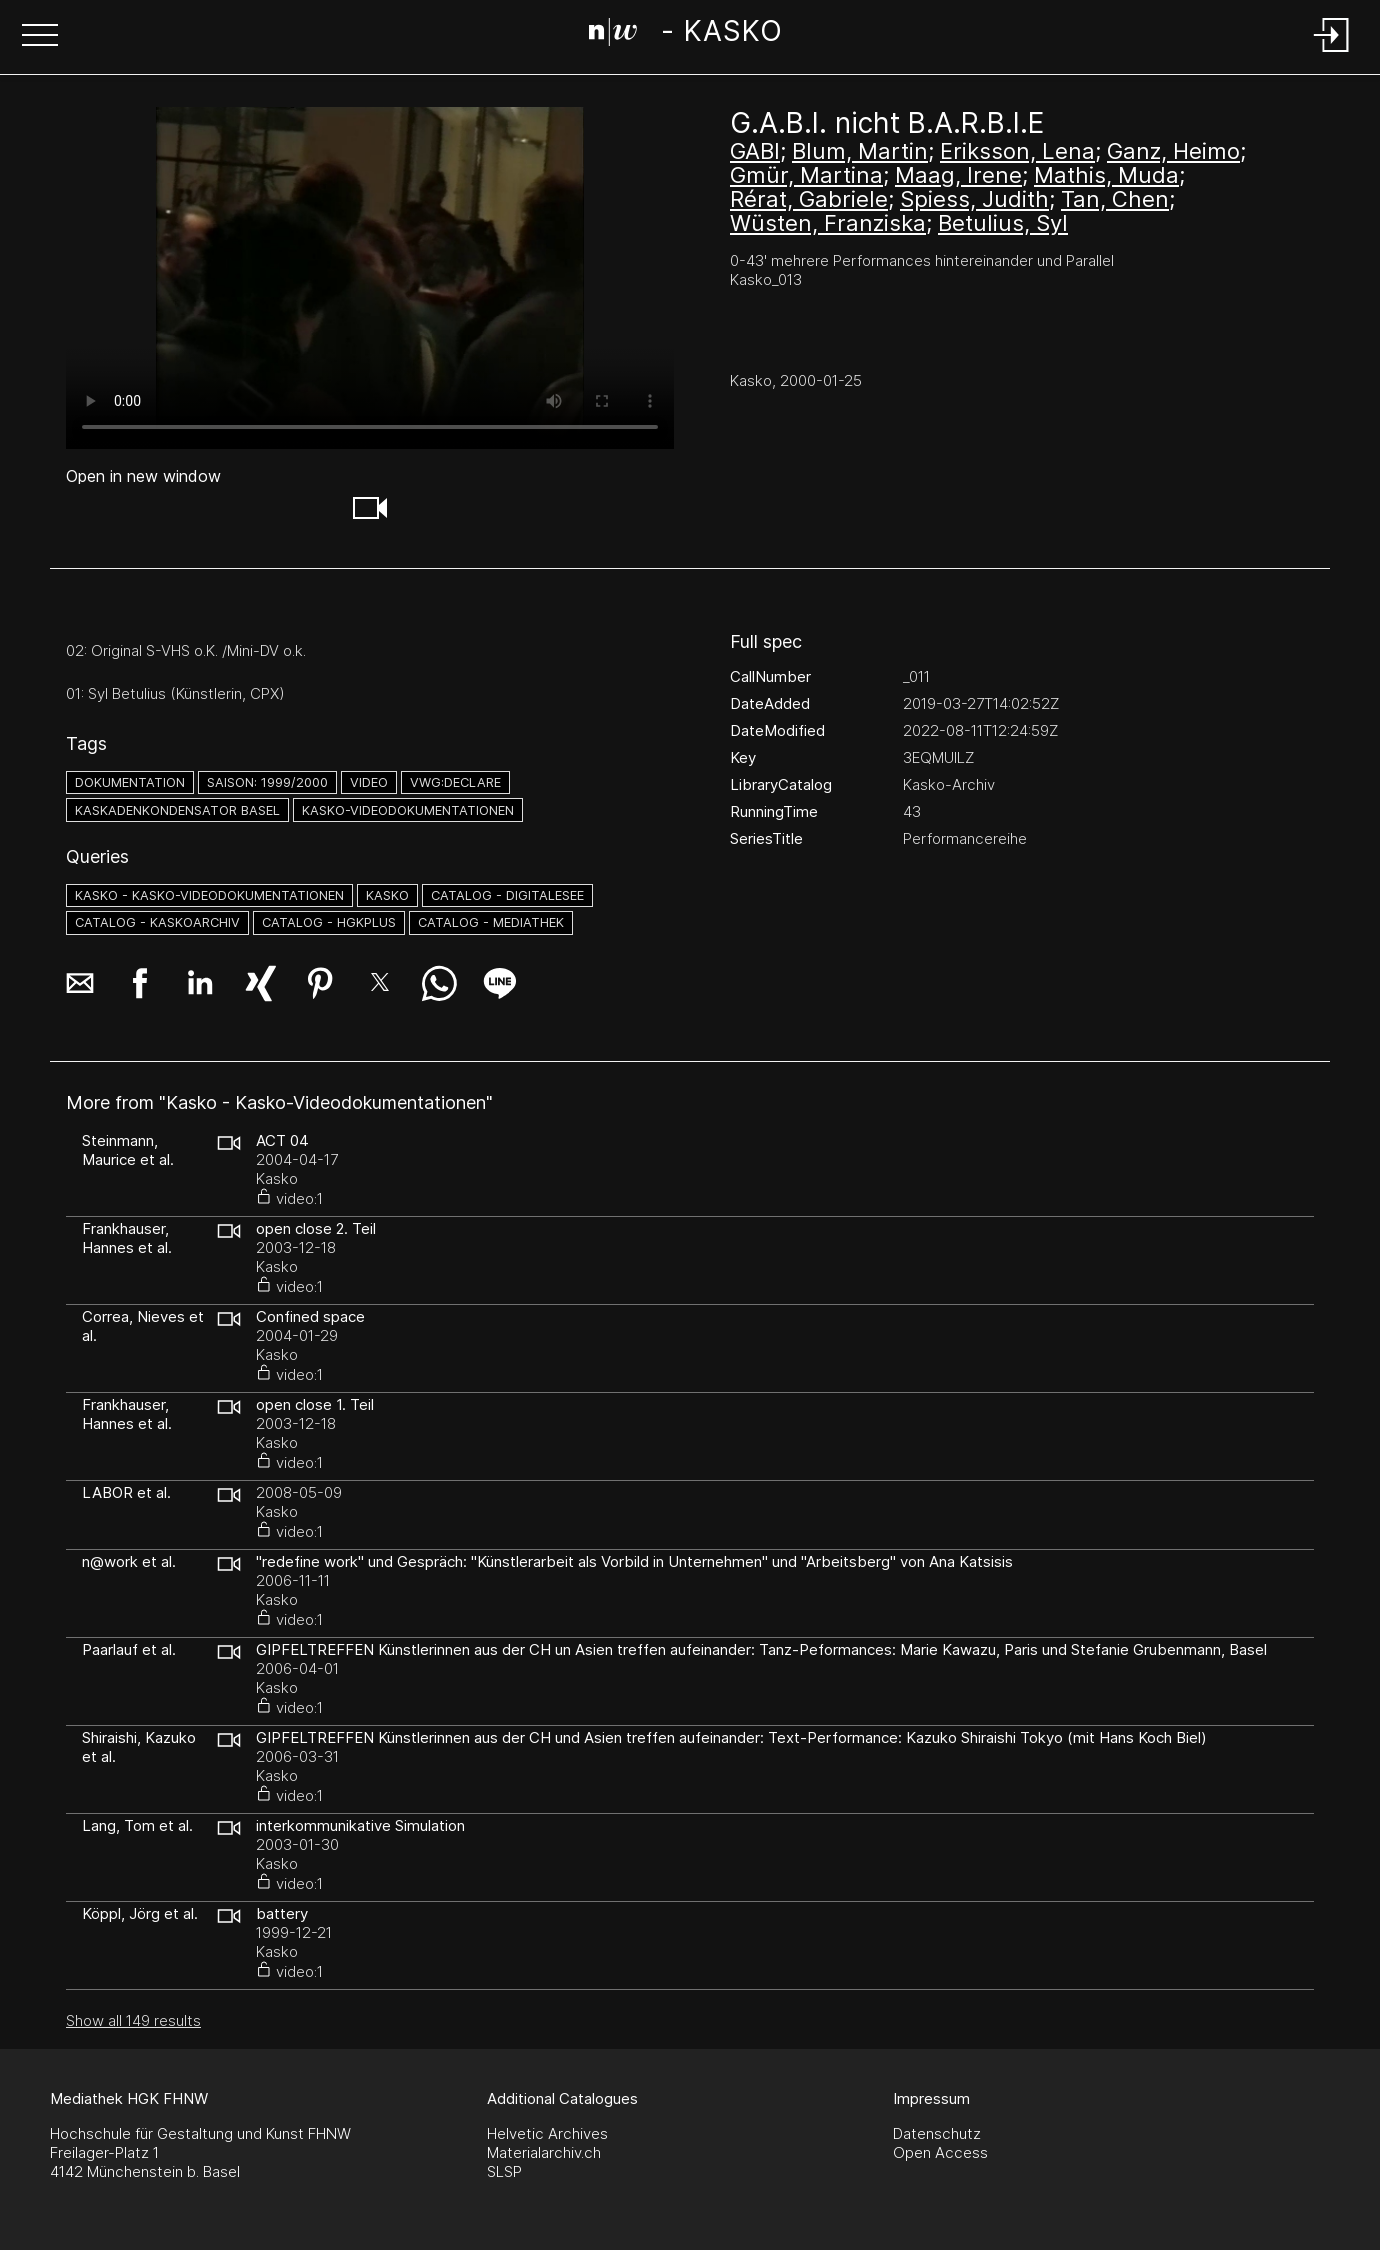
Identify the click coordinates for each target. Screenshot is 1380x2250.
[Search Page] (685, 35)
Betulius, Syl (1003, 223)
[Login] (1332, 53)
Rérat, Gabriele (809, 199)
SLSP (504, 2171)
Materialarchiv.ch (544, 2152)
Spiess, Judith (974, 199)
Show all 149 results (133, 2020)
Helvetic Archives (547, 2133)
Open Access (940, 2152)
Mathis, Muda (1106, 175)
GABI (755, 151)
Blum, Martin (860, 151)
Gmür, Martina (806, 175)
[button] (40, 37)
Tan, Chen (1115, 199)
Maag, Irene (958, 175)
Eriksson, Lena (1017, 151)
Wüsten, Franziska (828, 223)
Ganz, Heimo (1173, 151)
